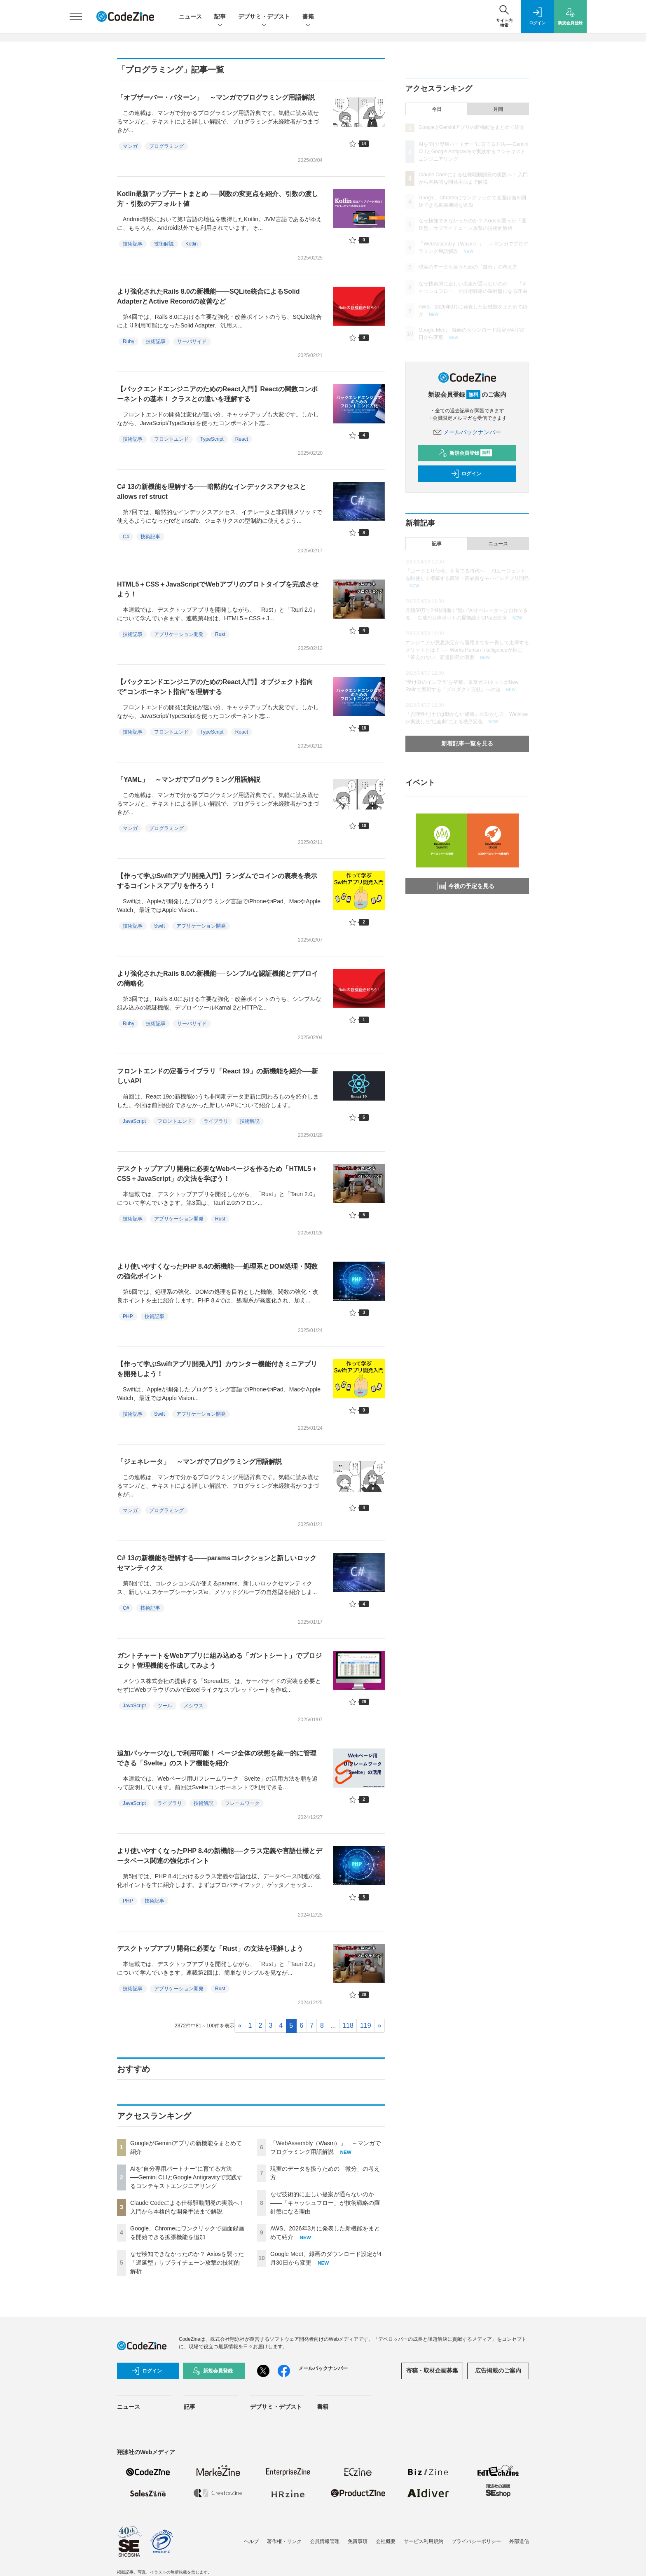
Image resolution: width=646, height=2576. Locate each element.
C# (126, 537)
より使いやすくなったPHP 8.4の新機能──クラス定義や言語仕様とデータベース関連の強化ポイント (219, 1855)
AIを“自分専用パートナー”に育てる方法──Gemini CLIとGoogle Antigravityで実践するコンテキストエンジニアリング (186, 2177)
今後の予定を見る (466, 886)
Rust (220, 634)
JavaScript (134, 1121)
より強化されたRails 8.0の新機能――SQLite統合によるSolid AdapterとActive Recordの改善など (208, 296)
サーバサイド (192, 341)
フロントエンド (171, 439)
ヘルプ (251, 2541)
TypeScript (212, 439)
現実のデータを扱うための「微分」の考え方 (468, 267)
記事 (220, 17)
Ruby (128, 341)
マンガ (130, 146)
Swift (159, 926)
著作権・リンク (284, 2541)
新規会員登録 (465, 453)
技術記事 (133, 244)
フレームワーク (242, 1803)
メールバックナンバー (467, 432)
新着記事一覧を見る (467, 743)
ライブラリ (216, 1121)
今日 (437, 109)
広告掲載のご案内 (498, 2370)
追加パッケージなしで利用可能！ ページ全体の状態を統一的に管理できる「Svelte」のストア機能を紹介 (216, 1758)
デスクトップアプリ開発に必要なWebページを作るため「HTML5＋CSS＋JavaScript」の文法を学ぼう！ (217, 1173)
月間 (498, 109)
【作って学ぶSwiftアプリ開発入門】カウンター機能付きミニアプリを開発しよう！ (217, 1368)
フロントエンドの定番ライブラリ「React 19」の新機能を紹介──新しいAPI (217, 1076)
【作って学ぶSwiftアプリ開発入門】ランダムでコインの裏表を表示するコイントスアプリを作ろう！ (217, 880)
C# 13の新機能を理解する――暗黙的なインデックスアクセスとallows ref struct (211, 491)
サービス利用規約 (423, 2541)
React (241, 439)
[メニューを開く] (75, 16)
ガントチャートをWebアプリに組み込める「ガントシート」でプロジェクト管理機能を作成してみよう (219, 1660)
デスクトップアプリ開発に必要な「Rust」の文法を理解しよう (210, 1948)
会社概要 (386, 2541)
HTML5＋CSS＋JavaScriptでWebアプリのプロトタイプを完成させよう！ (217, 589)
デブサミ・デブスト (264, 17)
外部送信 (519, 2541)
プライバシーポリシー (476, 2541)
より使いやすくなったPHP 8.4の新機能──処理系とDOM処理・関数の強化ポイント (217, 1271)
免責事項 (357, 2541)
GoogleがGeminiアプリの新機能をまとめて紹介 (471, 127)
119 (365, 2025)
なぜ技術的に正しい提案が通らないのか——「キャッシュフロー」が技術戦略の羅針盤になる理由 (325, 2203)
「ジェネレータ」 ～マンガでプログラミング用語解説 (199, 1461)
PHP (128, 1316)
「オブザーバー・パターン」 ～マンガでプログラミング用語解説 (216, 97)
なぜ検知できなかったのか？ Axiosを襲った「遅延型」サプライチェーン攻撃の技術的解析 (187, 2262)
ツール (164, 1706)
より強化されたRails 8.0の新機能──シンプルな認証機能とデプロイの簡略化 (217, 978)
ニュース (190, 16)
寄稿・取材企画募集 (432, 2370)
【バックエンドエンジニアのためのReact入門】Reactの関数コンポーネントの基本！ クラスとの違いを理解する (217, 394)
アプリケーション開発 (179, 634)
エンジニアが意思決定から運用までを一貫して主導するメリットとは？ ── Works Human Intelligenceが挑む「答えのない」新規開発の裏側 (467, 650)
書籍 (308, 17)
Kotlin (191, 244)
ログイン (466, 474)
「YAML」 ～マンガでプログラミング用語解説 (188, 779)
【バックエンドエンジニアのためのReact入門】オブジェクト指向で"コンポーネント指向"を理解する (215, 686)
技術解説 (164, 244)
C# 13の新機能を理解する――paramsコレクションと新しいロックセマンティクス (216, 1562)
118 (347, 2025)
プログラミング (166, 146)
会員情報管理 (324, 2541)
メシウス (194, 1706)
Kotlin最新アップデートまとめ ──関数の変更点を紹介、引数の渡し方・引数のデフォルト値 (217, 198)
